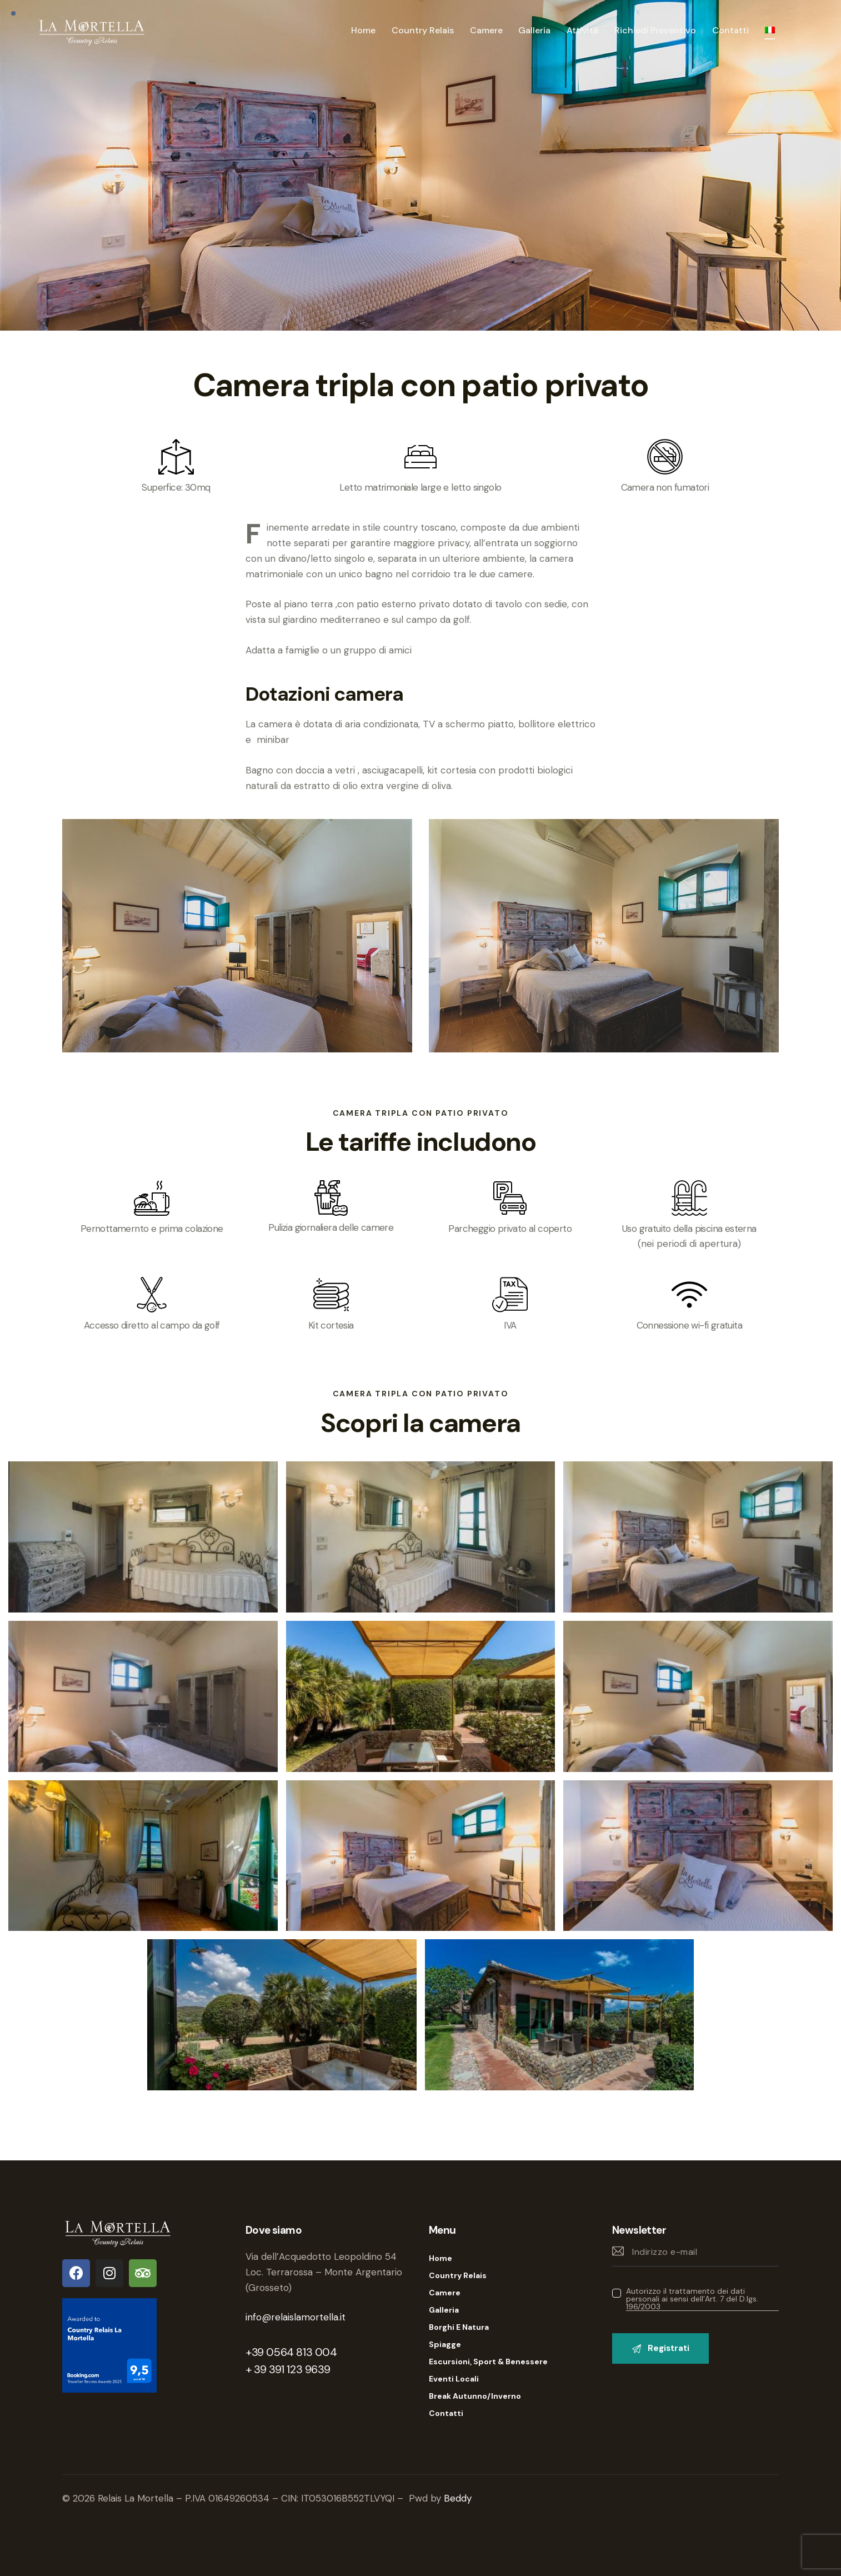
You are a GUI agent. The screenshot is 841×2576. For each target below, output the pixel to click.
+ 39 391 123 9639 (288, 2369)
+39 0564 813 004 (291, 2352)
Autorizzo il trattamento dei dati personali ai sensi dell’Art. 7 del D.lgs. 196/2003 (692, 2299)
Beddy (458, 2498)
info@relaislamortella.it (296, 2317)
